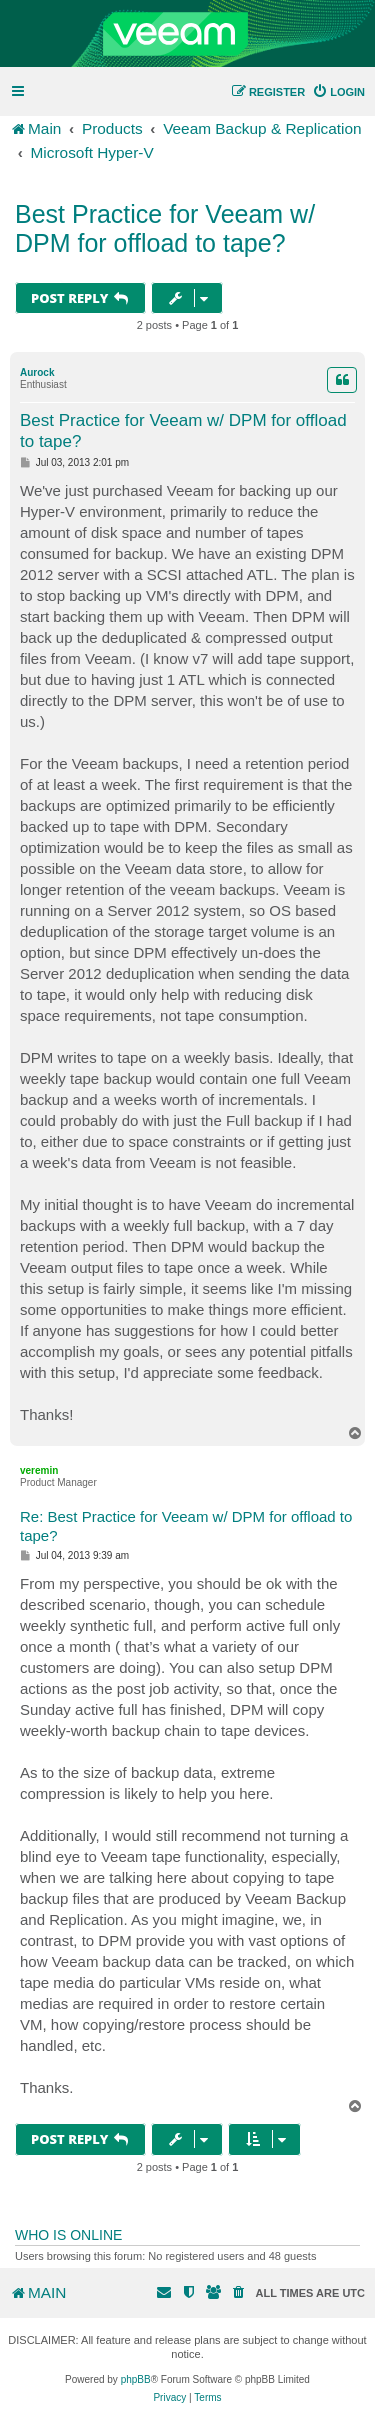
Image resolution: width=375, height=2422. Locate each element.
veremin (39, 1470)
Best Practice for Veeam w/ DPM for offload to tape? (165, 228)
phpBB (136, 2379)
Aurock (37, 372)
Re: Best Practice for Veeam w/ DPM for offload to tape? (186, 1526)
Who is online (68, 2235)
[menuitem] (338, 92)
